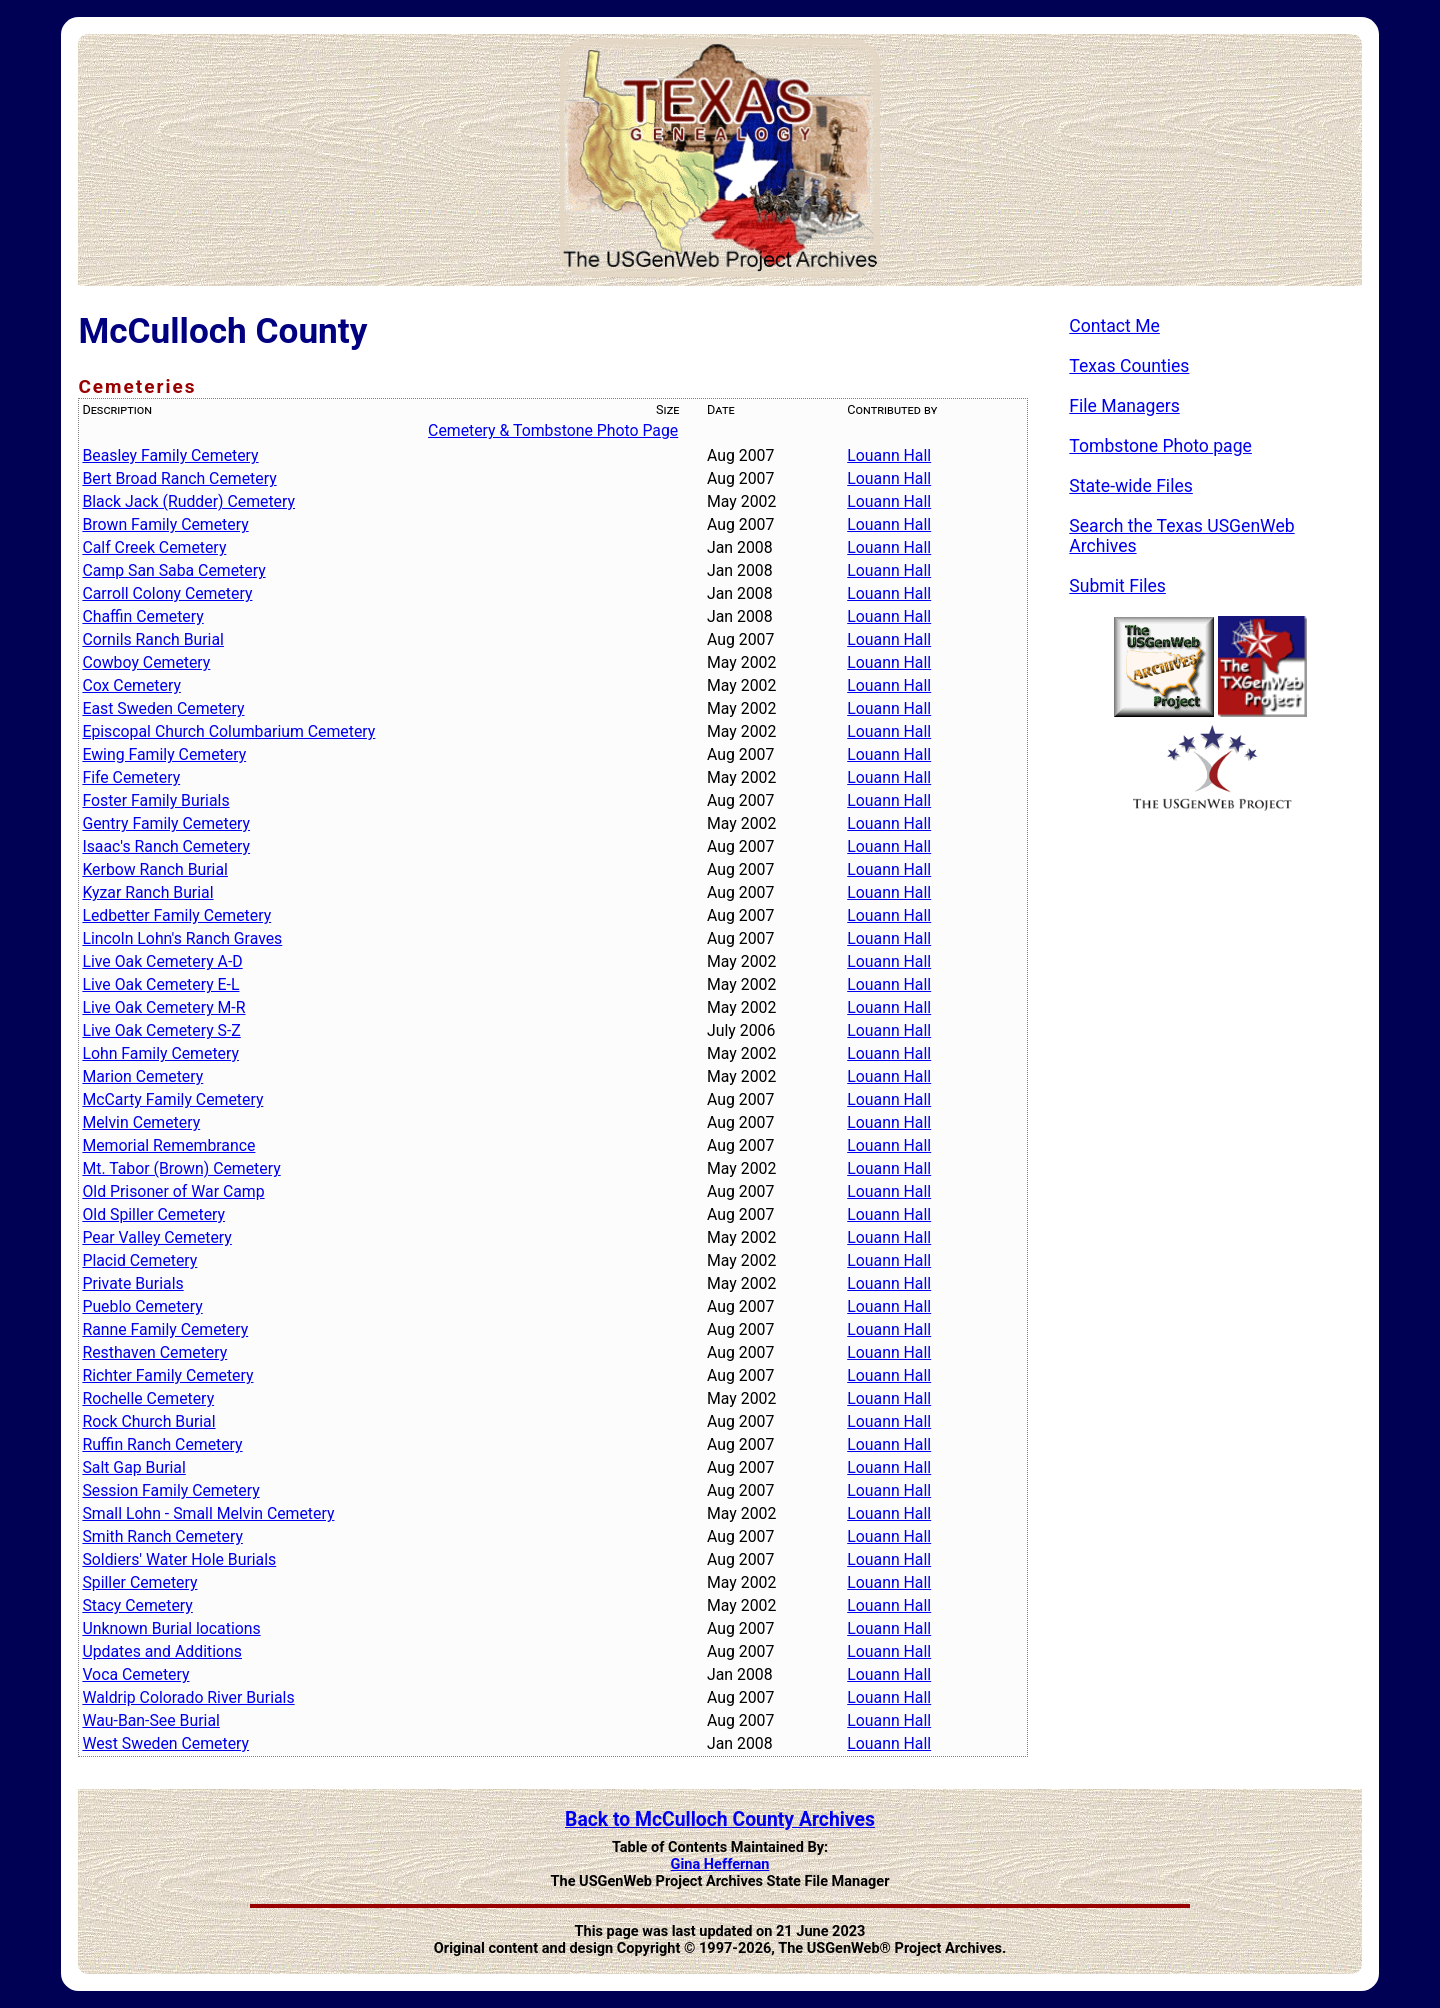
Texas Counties (1129, 366)
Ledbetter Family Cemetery (176, 915)
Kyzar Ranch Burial (147, 892)
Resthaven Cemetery (154, 1352)
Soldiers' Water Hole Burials (179, 1559)
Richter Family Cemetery (167, 1375)
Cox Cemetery (131, 685)
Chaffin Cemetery (142, 616)
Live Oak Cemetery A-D (162, 961)
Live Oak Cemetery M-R (163, 1007)
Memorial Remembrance (168, 1145)
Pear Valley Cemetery (156, 1237)
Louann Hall (889, 455)
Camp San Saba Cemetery (173, 570)
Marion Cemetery (142, 1076)
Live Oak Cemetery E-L (160, 984)
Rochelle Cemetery (148, 1398)
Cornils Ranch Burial (153, 639)
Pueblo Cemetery (142, 1306)
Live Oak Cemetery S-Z (161, 1030)
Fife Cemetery (131, 777)
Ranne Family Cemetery (165, 1329)
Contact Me (1114, 326)
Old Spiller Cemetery (153, 1214)
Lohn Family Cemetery (160, 1053)
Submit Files (1117, 586)
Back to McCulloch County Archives (720, 1819)
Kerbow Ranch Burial (155, 869)
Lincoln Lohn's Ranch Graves (182, 938)
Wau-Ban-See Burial (150, 1720)
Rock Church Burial (148, 1421)
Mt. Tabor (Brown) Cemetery (181, 1168)
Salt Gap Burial (133, 1467)
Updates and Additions (162, 1651)
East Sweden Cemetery (163, 708)
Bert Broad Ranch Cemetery (179, 478)
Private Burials (132, 1283)
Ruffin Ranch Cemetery (162, 1444)
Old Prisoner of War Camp (173, 1191)
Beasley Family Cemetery (170, 455)
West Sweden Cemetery (165, 1743)
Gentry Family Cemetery (166, 823)
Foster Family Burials (155, 800)
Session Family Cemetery (170, 1490)
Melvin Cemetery (141, 1122)
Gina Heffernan (720, 1864)
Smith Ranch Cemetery (162, 1536)
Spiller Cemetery (139, 1582)
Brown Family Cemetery (165, 524)
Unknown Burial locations (171, 1628)
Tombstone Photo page (1160, 446)
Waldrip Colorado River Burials (188, 1697)
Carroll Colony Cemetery (167, 593)
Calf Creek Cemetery (154, 547)
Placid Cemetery (139, 1260)
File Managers (1124, 406)
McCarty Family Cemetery (172, 1099)
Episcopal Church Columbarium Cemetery (228, 731)
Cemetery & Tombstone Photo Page (553, 430)
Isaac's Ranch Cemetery (166, 846)
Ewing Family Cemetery (164, 754)
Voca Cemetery (135, 1674)
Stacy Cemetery (137, 1605)
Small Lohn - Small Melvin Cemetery (208, 1513)
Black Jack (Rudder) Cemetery (188, 501)
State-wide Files (1131, 486)
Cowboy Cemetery (146, 662)
